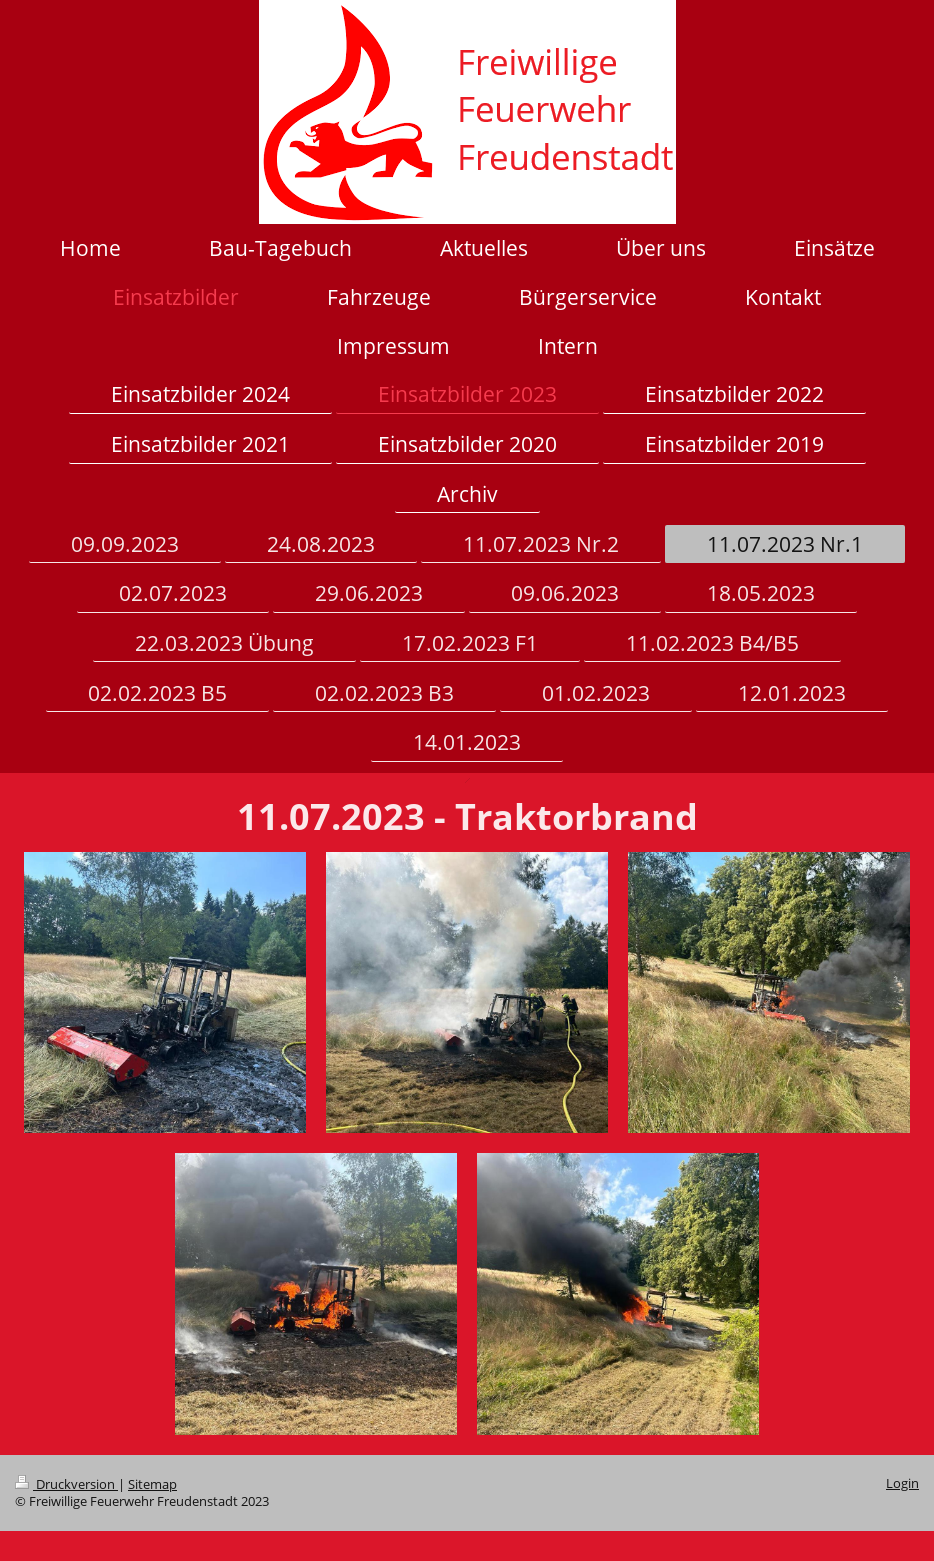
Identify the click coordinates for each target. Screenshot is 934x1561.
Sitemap (152, 1484)
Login (902, 1483)
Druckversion (66, 1484)
